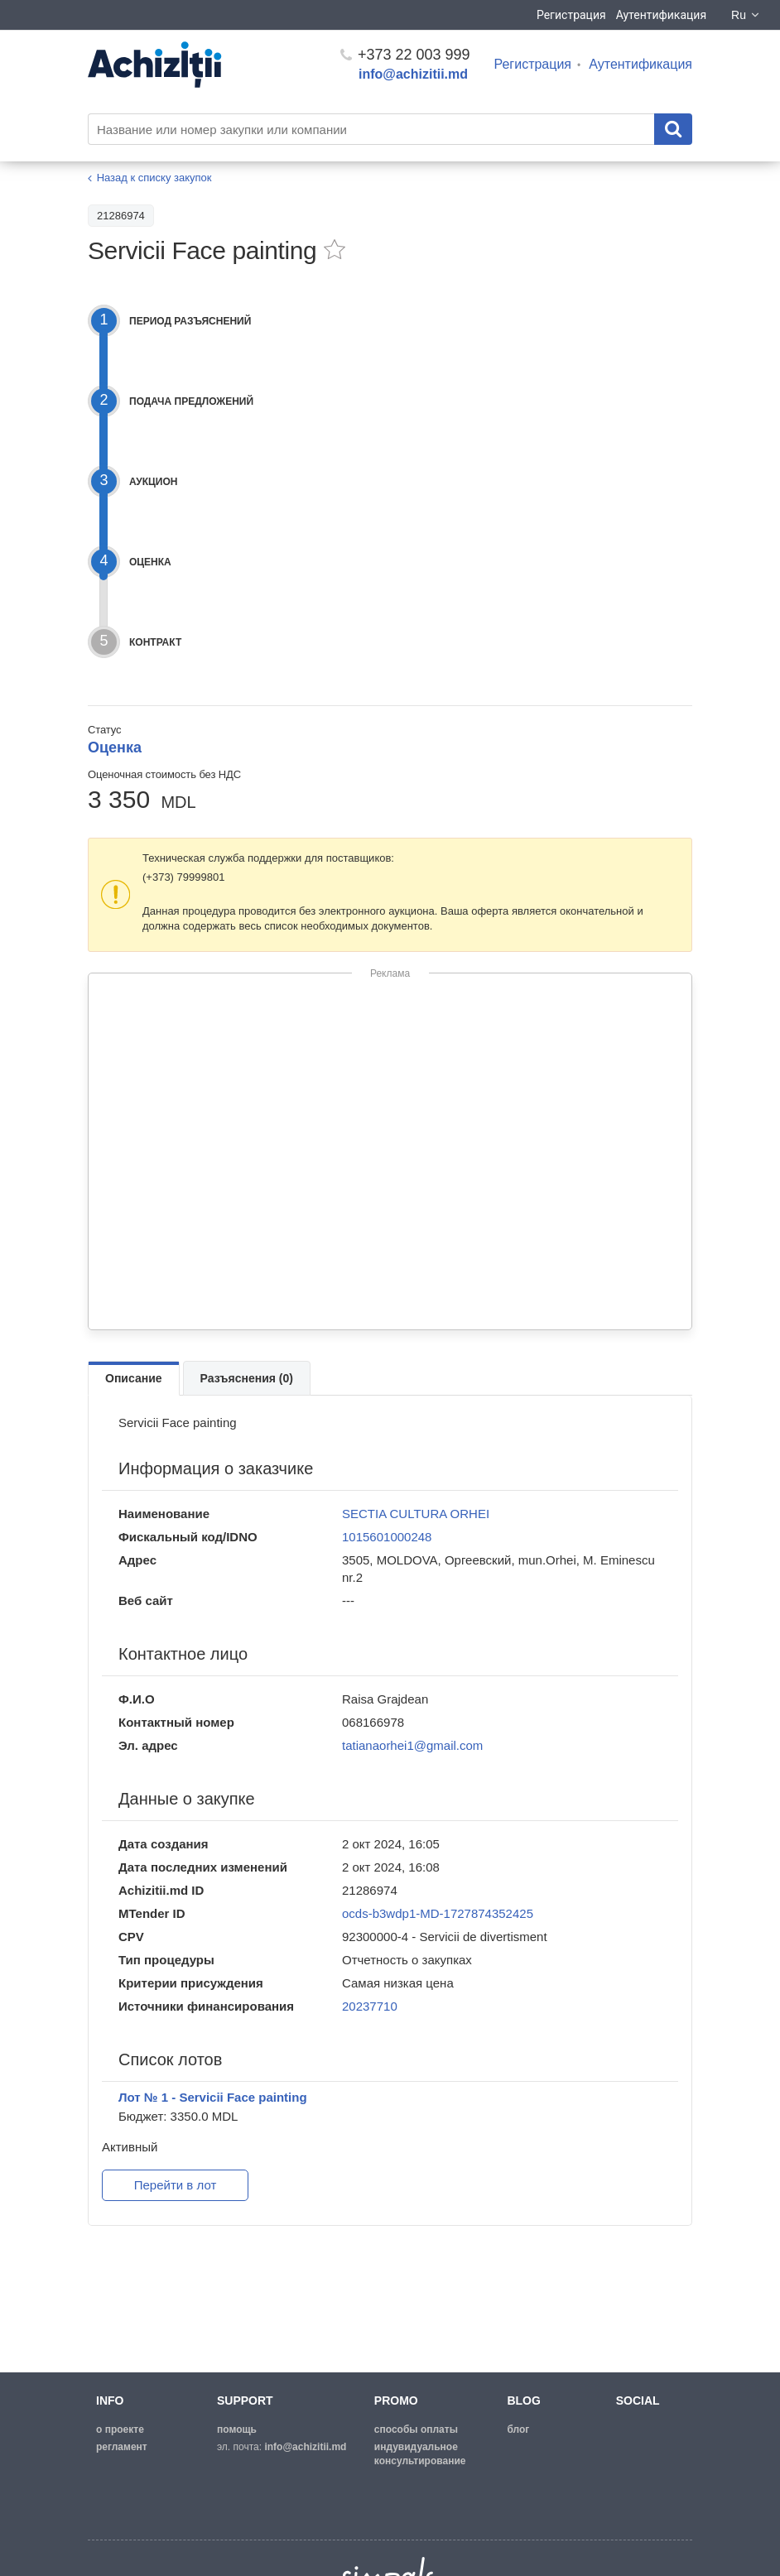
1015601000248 (386, 1537)
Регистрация (571, 15)
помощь (237, 2429)
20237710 (369, 2006)
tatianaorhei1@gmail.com (412, 1745)
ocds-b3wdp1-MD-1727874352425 (437, 1913)
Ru (746, 15)
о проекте (120, 2429)
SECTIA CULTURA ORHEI (415, 1514)
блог (518, 2429)
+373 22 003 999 (405, 54)
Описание (133, 1378)
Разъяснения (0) (246, 1378)
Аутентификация (661, 15)
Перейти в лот (175, 2185)
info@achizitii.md (413, 74)
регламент (121, 2447)
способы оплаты (416, 2429)
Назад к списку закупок (154, 177)
